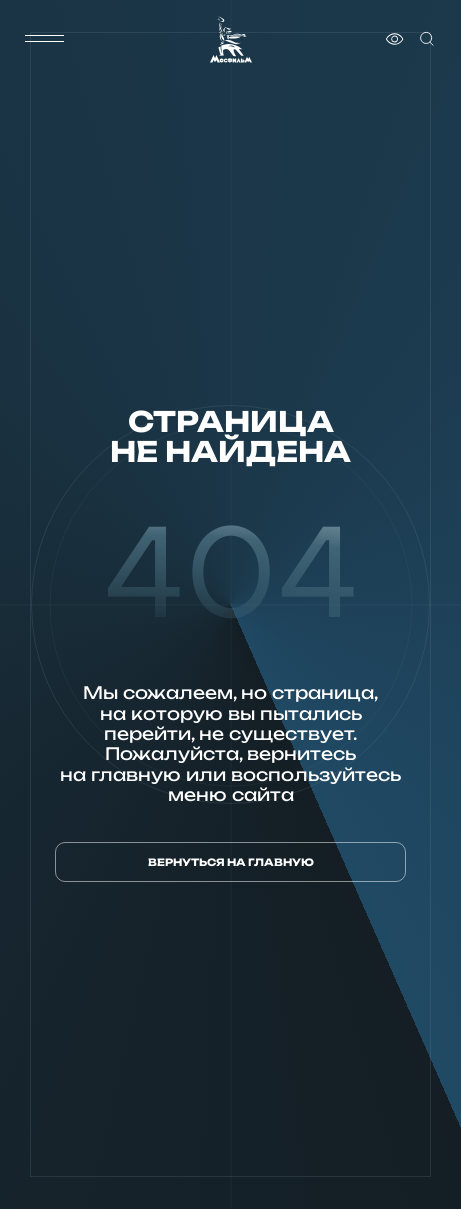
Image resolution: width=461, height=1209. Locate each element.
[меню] (45, 39)
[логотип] (231, 39)
